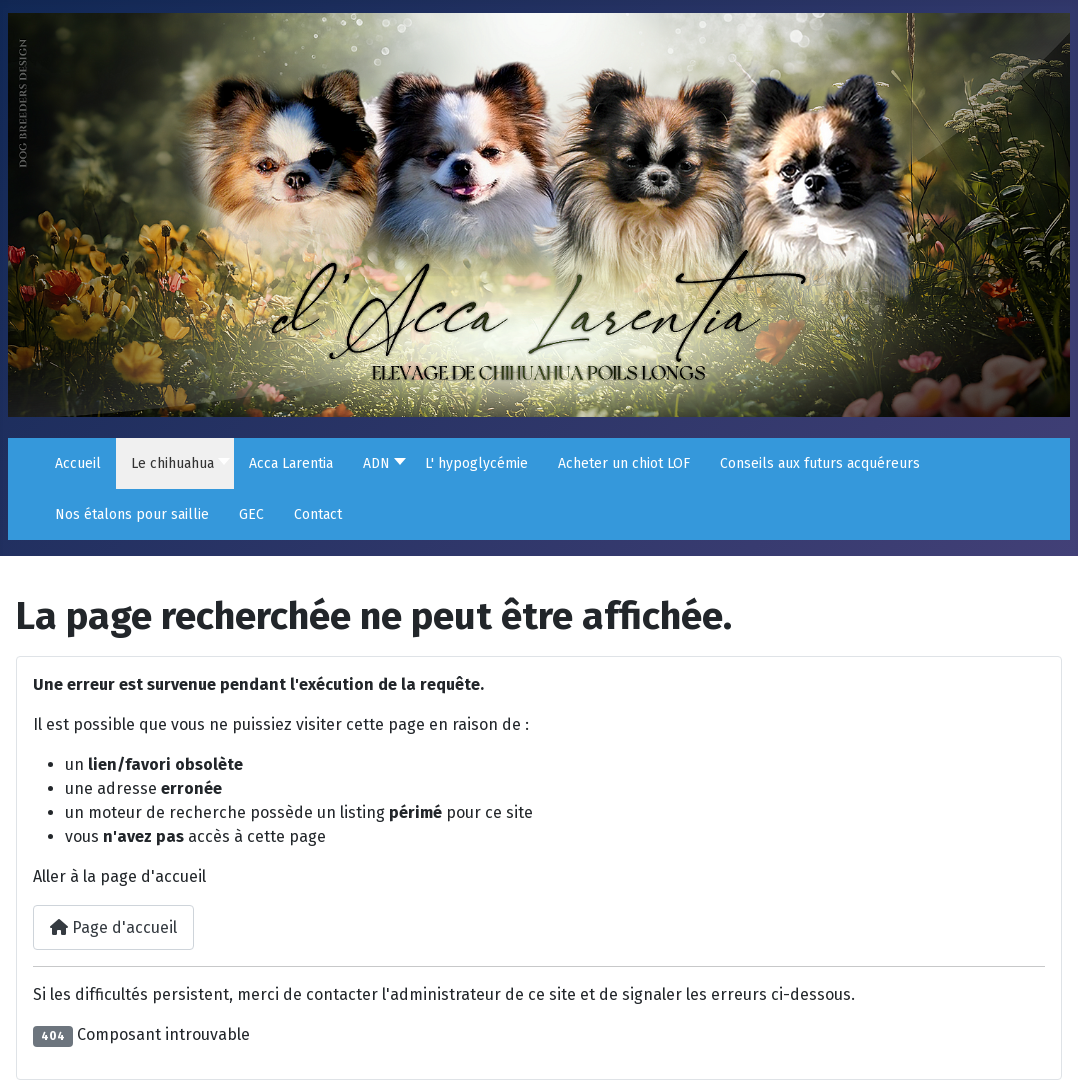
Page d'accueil (113, 927)
